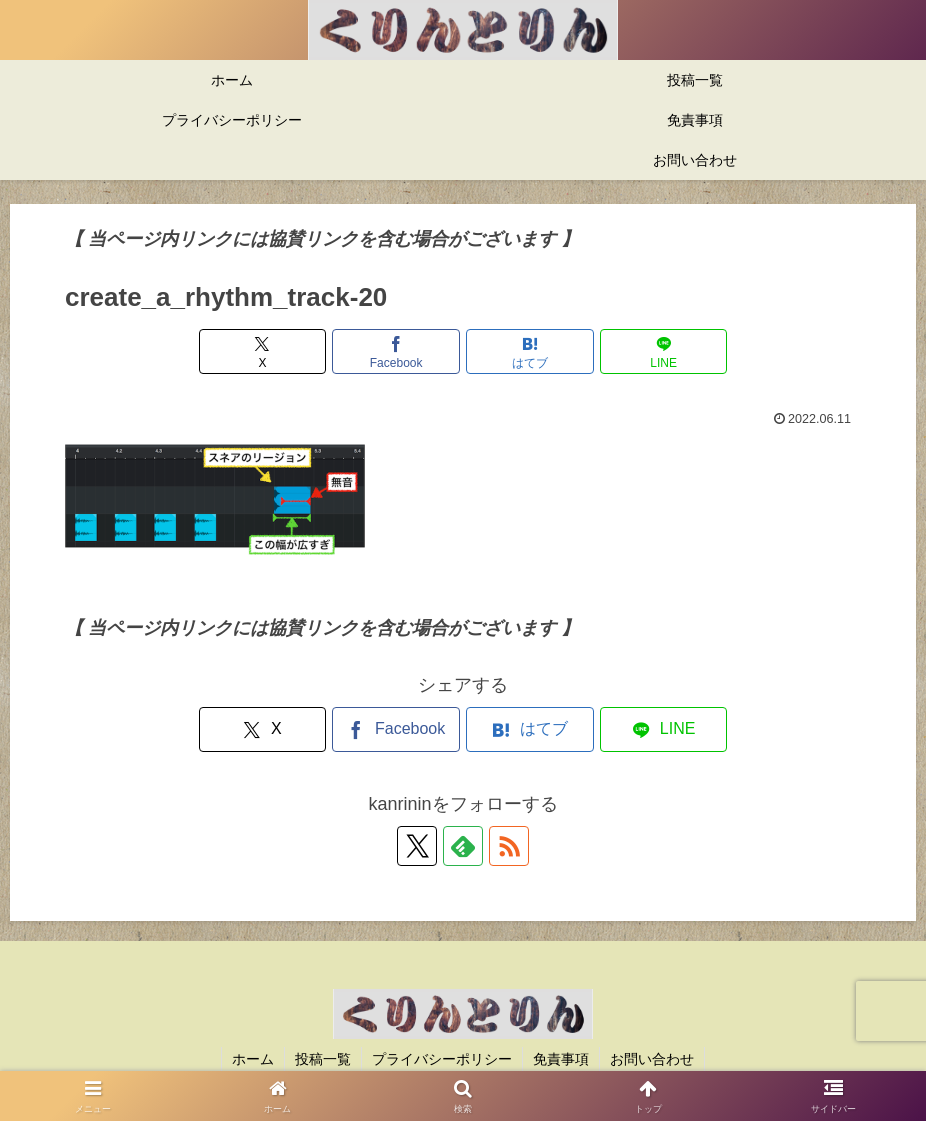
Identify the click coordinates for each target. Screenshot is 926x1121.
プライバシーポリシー (442, 1059)
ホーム (253, 1059)
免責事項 (561, 1059)
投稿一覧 (323, 1059)
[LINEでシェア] (663, 351)
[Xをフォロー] (417, 846)
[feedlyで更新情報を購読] (463, 846)
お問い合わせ (652, 1059)
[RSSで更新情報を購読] (509, 846)
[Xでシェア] (262, 351)
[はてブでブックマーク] (529, 351)
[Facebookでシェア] (395, 351)
